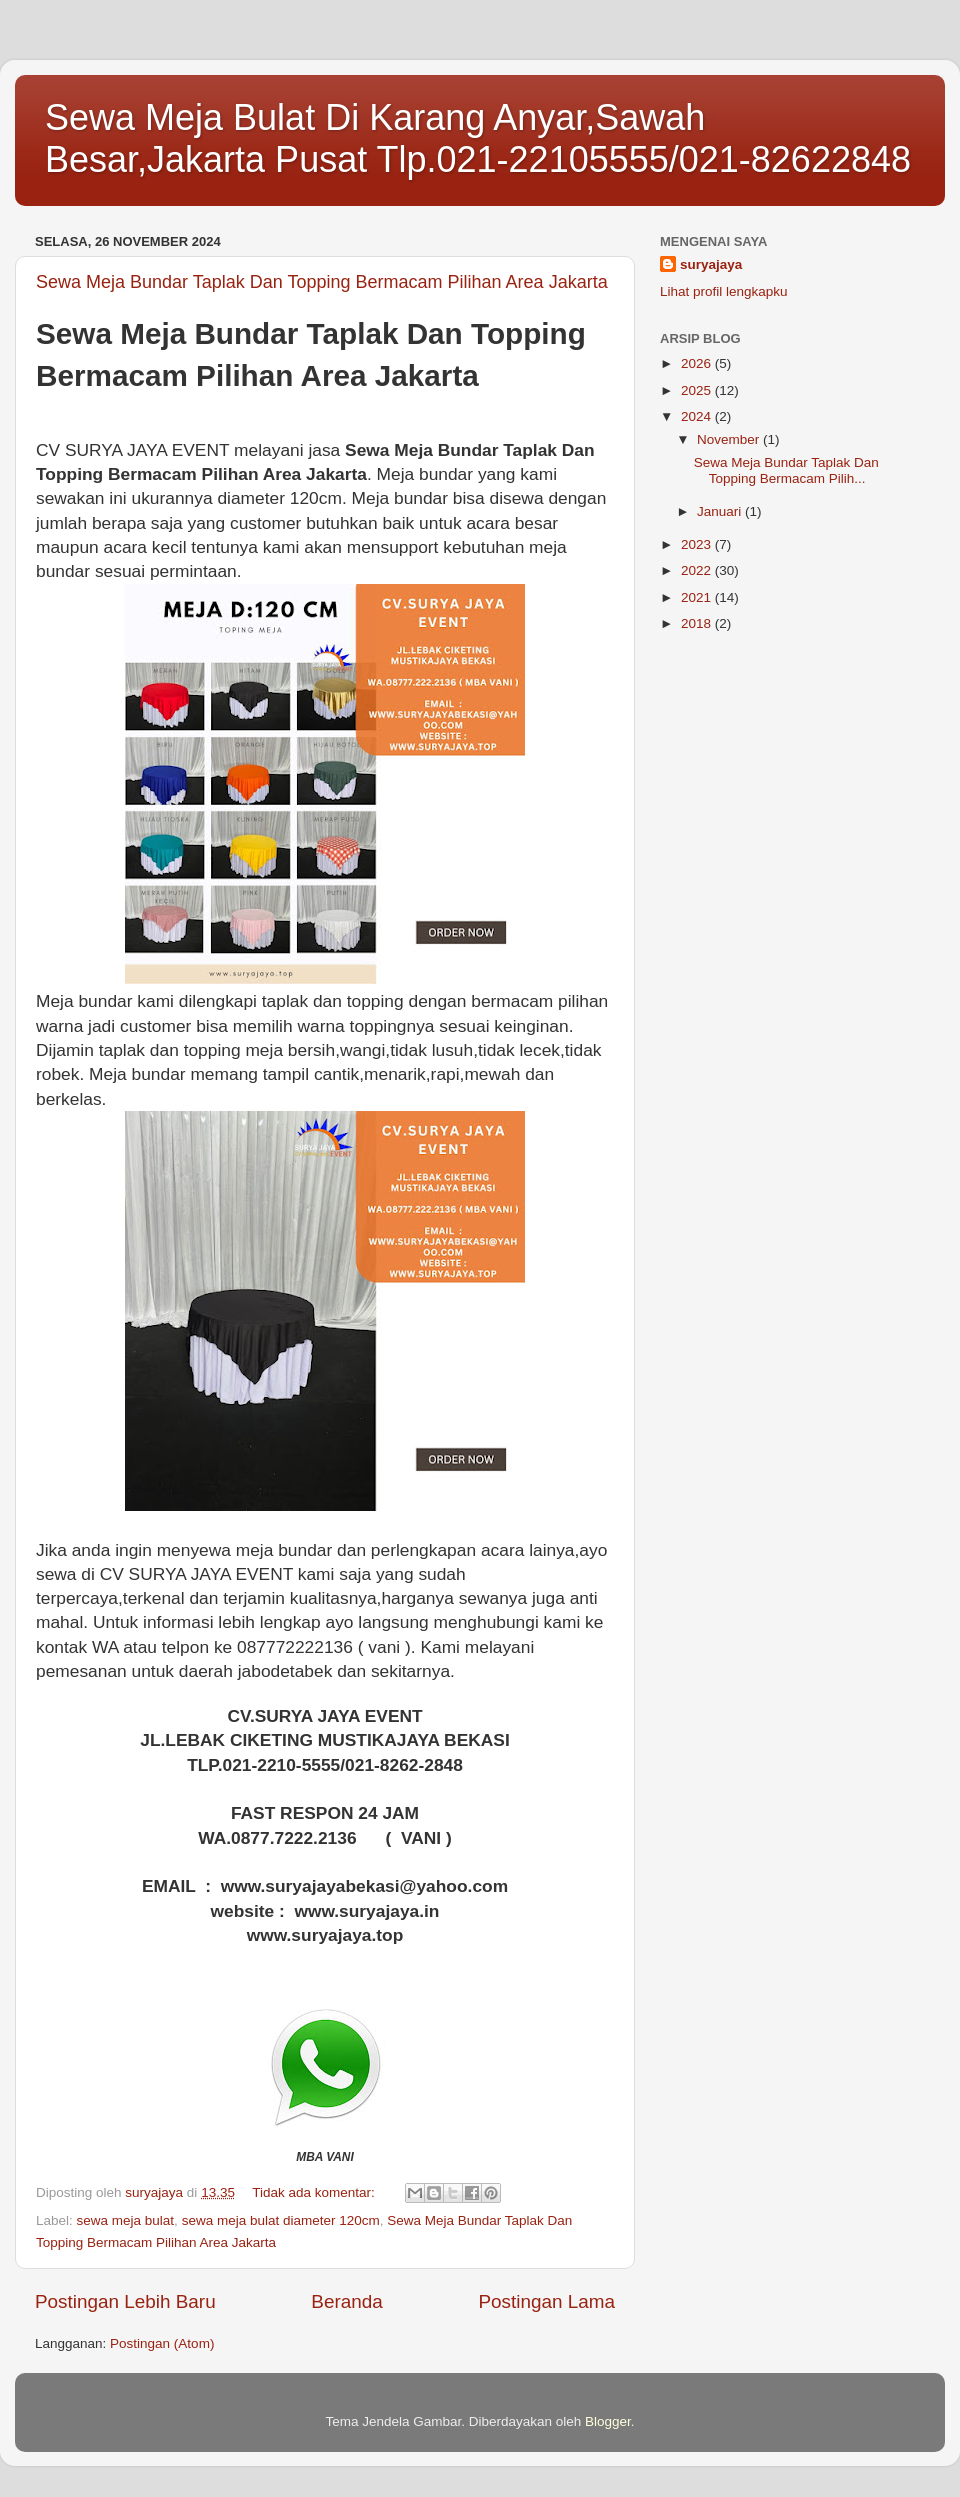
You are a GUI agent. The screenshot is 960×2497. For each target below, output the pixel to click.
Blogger (608, 2421)
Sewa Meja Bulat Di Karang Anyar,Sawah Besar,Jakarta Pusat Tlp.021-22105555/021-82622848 (478, 138)
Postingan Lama (546, 2301)
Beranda (346, 2301)
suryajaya (711, 264)
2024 (698, 416)
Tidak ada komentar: (315, 2192)
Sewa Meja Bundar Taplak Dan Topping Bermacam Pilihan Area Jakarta (322, 282)
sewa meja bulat (126, 2220)
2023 (698, 544)
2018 (698, 623)
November (730, 439)
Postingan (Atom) (162, 2343)
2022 (698, 570)
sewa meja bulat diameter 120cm (281, 2220)
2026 (698, 363)
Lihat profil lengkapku (724, 291)
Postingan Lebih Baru (125, 2301)
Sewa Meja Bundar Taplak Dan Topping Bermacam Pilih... (786, 470)
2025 (698, 390)
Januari (721, 511)
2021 (698, 597)
